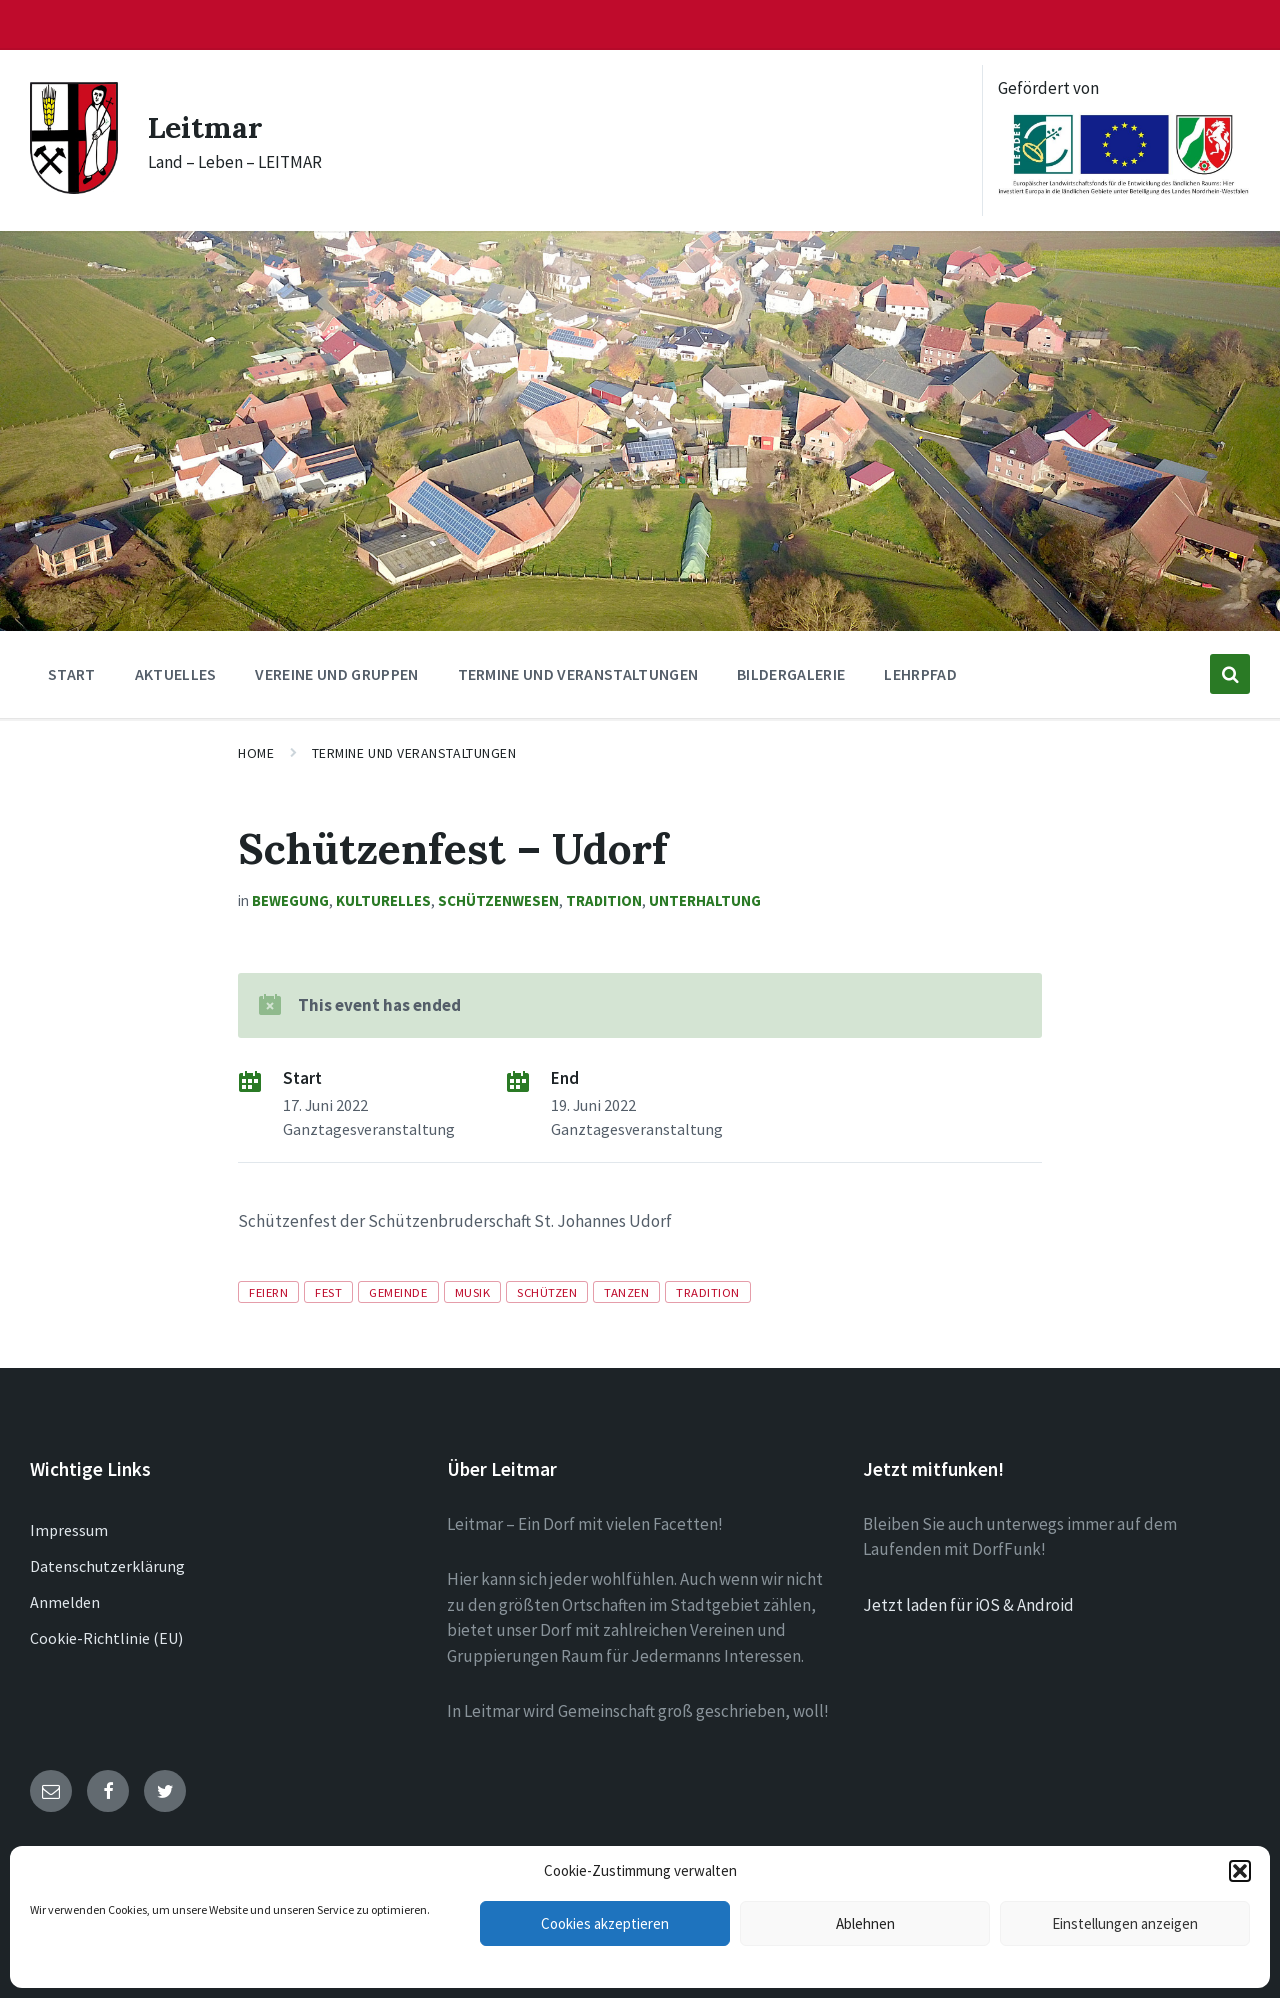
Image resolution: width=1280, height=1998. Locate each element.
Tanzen (626, 1292)
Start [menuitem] (72, 674)
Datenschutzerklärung (107, 1566)
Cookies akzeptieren (605, 1923)
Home (256, 753)
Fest (328, 1292)
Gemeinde (398, 1292)
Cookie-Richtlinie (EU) (106, 1638)
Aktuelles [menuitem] (176, 674)
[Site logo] (74, 188)
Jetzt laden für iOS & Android (968, 1605)
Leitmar (206, 127)
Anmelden (65, 1602)
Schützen (547, 1292)
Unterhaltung (705, 900)
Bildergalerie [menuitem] (791, 674)
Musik (473, 1292)
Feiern (268, 1292)
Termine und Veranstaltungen (414, 753)
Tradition (604, 900)
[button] (1240, 1871)
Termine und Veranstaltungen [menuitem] (578, 674)
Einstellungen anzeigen (1125, 1923)
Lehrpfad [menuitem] (920, 674)
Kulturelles (383, 900)
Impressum (69, 1530)
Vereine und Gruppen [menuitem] (336, 674)
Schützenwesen (498, 900)
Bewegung (290, 900)
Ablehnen (865, 1923)
